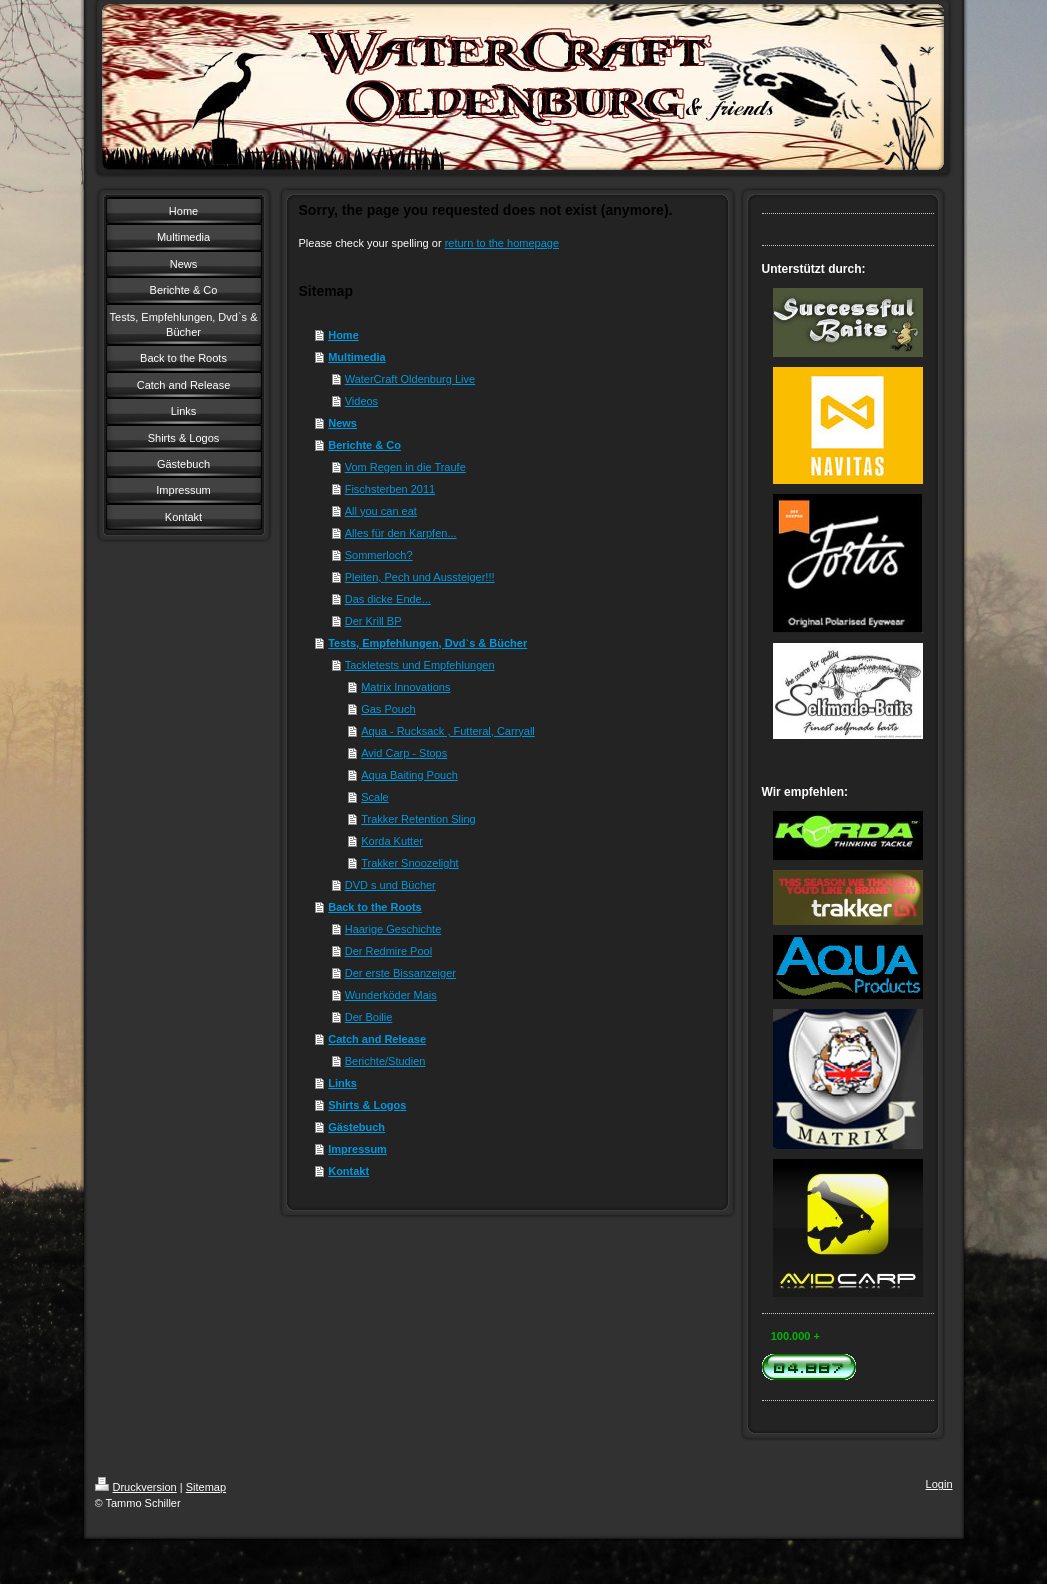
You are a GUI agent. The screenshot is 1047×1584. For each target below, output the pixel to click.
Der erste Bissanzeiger (400, 973)
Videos (361, 401)
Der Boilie (369, 1017)
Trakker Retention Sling (418, 819)
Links (342, 1083)
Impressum (357, 1149)
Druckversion (136, 1487)
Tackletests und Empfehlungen (420, 665)
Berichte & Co (364, 445)
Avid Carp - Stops (404, 753)
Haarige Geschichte (393, 929)
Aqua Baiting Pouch (409, 775)
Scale (375, 797)
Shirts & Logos (367, 1105)
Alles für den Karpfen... (401, 533)
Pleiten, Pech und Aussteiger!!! (420, 577)
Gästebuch (356, 1127)
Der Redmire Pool (388, 951)
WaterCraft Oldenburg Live (410, 379)
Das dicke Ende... (388, 599)
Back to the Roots (375, 907)
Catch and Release (377, 1039)
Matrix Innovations (405, 687)
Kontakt (348, 1171)
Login (939, 1484)
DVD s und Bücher (390, 885)
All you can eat (381, 511)
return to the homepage (502, 243)
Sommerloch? (379, 555)
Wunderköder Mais (391, 995)
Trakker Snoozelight (409, 863)
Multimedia (356, 357)
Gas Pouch (388, 709)
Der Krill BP (373, 621)
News (342, 423)
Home (343, 335)
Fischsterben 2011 (390, 489)
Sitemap (206, 1487)
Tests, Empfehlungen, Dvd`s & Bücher (427, 643)
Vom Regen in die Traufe (405, 467)
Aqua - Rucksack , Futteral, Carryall (448, 731)
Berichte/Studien (385, 1061)
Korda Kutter (392, 841)
